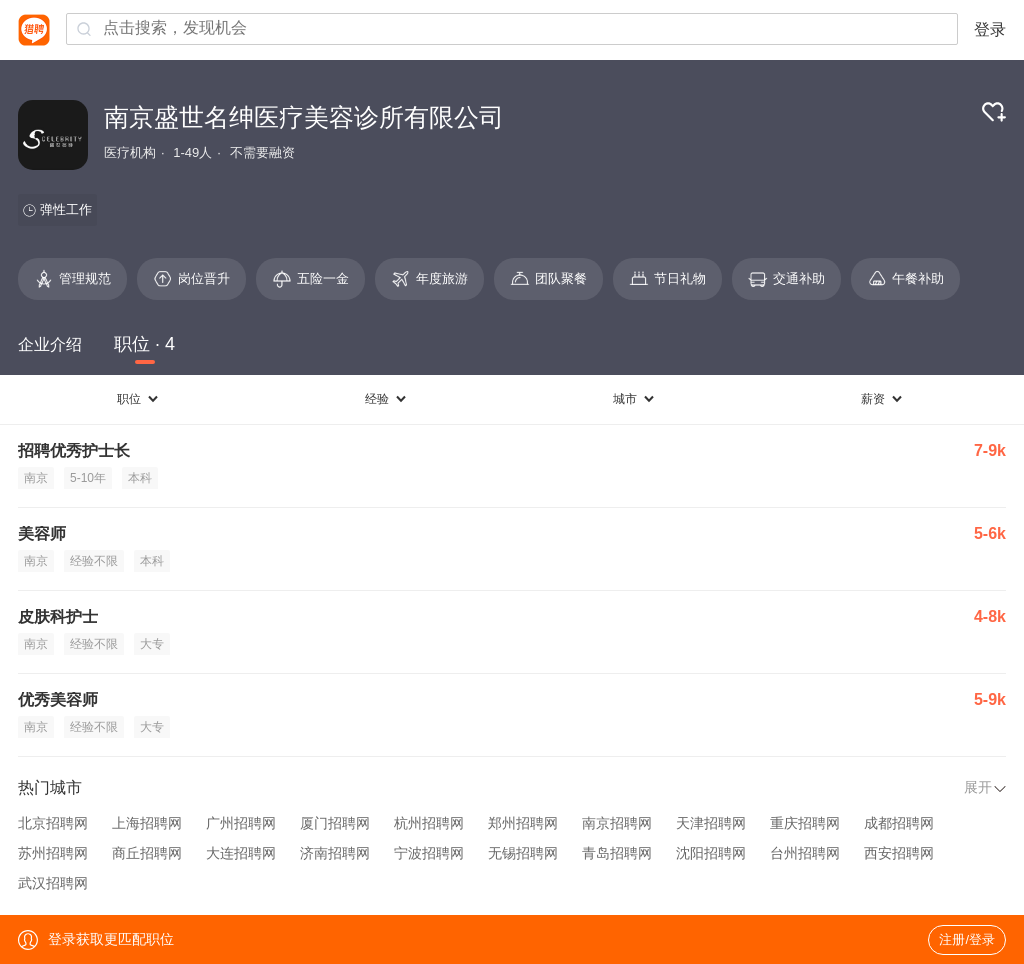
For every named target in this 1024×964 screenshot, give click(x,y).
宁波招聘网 (429, 853)
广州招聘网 (241, 823)
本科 (140, 478)
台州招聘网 (805, 853)
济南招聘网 (335, 853)
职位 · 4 (144, 344)
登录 (990, 29)
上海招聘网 (147, 823)
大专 (152, 644)
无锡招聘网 (523, 853)
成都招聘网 (899, 823)
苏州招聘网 (53, 853)
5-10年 (88, 478)
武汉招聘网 (53, 883)
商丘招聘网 (147, 853)
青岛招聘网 (617, 853)
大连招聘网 (241, 853)
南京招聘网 (617, 823)
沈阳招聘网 (711, 853)
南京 (36, 478)
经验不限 (94, 561)
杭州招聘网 (429, 823)
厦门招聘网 (335, 823)
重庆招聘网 (805, 823)
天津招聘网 (711, 823)
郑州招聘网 (523, 823)
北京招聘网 (53, 823)
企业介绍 (50, 344)
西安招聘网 (899, 853)
